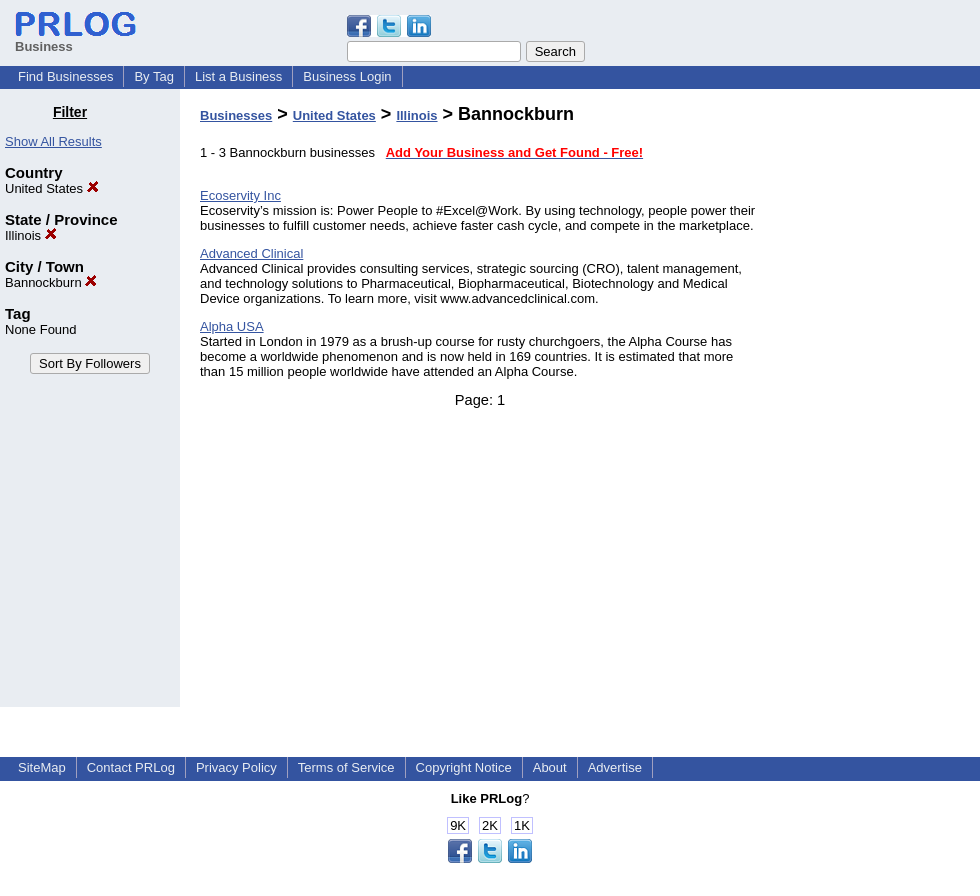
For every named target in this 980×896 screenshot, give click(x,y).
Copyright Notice (464, 767)
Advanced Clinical (251, 253)
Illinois (31, 235)
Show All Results (53, 141)
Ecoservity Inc (240, 195)
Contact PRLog (131, 767)
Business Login (347, 76)
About (550, 767)
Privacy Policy (236, 767)
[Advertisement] (878, 404)
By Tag (154, 76)
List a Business (238, 76)
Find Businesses (65, 76)
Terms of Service (346, 767)
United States (52, 188)
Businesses (236, 115)
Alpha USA (232, 326)
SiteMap (42, 767)
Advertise (615, 767)
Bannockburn (51, 282)
